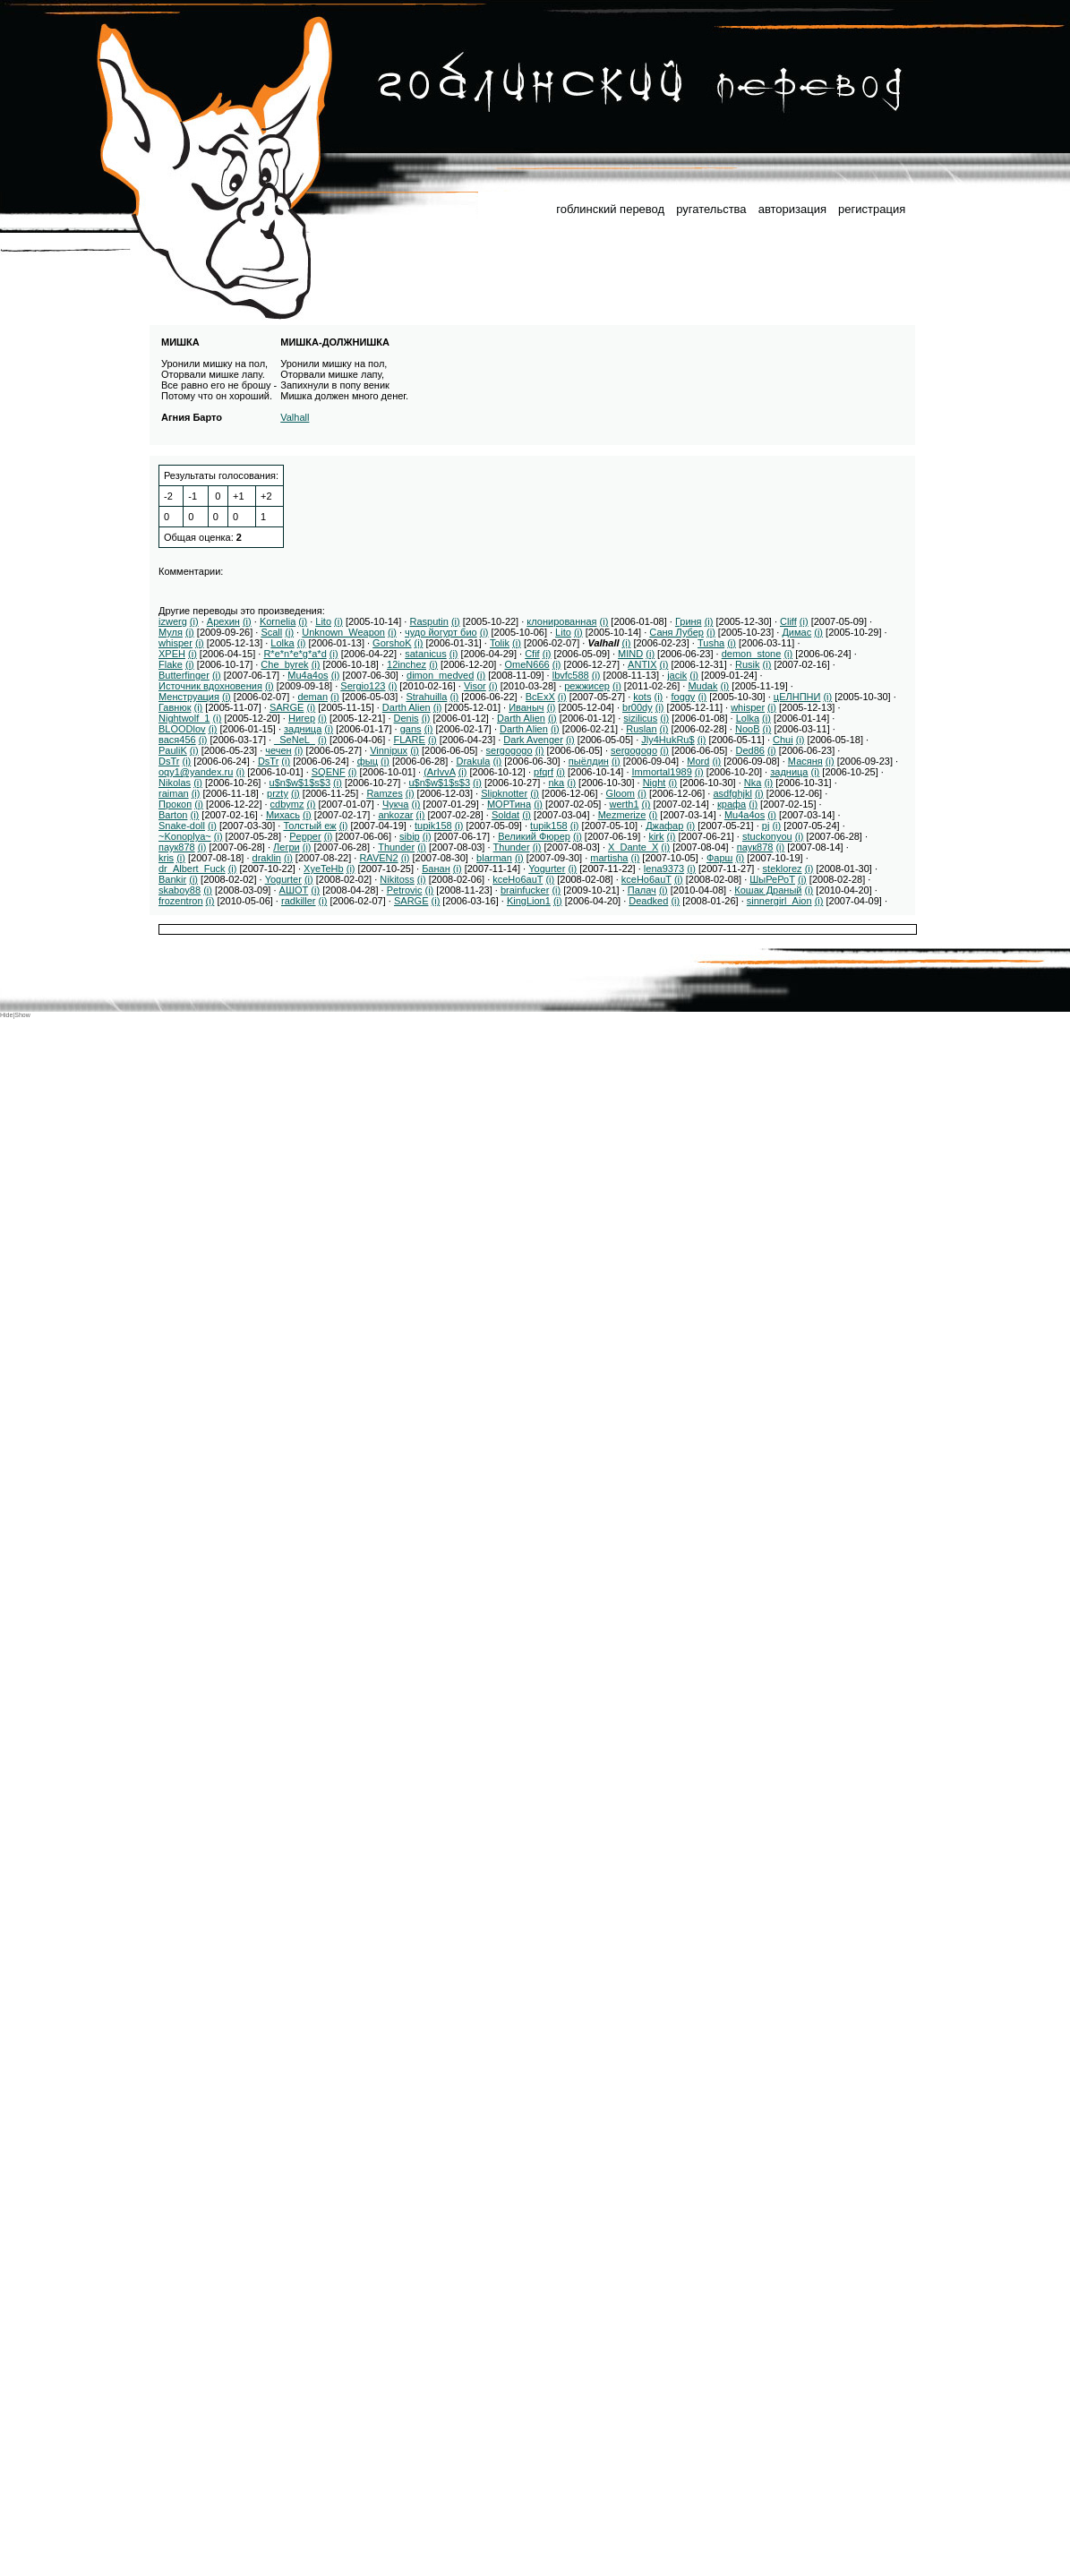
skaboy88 (179, 890)
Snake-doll (181, 825)
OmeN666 (527, 664)
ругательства (711, 209)
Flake (170, 664)
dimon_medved (440, 675)
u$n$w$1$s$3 (300, 782)
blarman (494, 857)
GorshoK (391, 643)
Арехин (223, 621)
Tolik (499, 643)
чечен (278, 750)
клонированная (561, 621)
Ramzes (384, 793)
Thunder (396, 847)
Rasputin (428, 621)
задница (302, 728)
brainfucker (525, 890)
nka (556, 782)
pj (766, 825)
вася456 (177, 739)
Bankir (172, 879)
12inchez (406, 664)
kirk (655, 836)
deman (312, 696)
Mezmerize (622, 814)
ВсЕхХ (540, 696)
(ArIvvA (439, 771)
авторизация (792, 209)
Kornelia (277, 621)
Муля (170, 632)
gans (411, 728)
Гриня (688, 621)
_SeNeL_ (294, 739)
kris (166, 857)
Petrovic (405, 890)
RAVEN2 (378, 857)
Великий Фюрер (534, 836)
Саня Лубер (676, 632)
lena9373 (664, 868)
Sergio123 (362, 685)
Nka (753, 782)
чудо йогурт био (441, 632)
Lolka (282, 643)
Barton (172, 814)
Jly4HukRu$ (667, 739)
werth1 (624, 804)
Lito (323, 621)
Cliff (788, 621)
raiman (173, 793)
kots (642, 696)
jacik (677, 675)
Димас (796, 632)
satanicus (425, 653)
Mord (698, 761)
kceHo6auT (517, 879)
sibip (409, 836)
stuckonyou (767, 836)
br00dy (637, 707)
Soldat (505, 814)
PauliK (172, 750)
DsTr (168, 761)
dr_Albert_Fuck (192, 868)
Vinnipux (388, 750)
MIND (630, 653)
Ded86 (749, 750)
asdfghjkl (732, 793)
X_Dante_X (633, 847)
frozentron (180, 900)
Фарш (719, 857)
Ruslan (641, 728)
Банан (436, 868)
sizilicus (640, 718)
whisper (175, 643)
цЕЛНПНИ (797, 696)
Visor (475, 685)
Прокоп (175, 804)
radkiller (298, 900)
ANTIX (642, 664)
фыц (367, 761)
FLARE (408, 739)
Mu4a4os (307, 675)
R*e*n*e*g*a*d (294, 653)
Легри (286, 847)
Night (654, 782)
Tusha (711, 643)
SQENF (329, 771)
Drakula (473, 761)
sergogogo (509, 750)
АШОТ (294, 890)
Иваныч (526, 707)
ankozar (395, 814)
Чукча (395, 804)
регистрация (871, 209)
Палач (642, 890)
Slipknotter (504, 793)
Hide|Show (15, 1015)
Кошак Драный (767, 890)
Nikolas (174, 782)
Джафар (664, 825)
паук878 (176, 847)
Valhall (294, 417)
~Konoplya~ (184, 836)
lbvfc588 (570, 675)
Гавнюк (174, 707)
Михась (283, 814)
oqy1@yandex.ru (195, 771)
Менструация (188, 696)
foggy (683, 696)
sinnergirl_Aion (779, 900)
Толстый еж (309, 825)
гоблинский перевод (610, 209)
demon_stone (752, 653)
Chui (783, 739)
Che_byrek (284, 664)
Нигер (301, 718)
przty (277, 793)
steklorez (782, 868)
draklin (267, 857)
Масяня (805, 761)
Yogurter (546, 868)
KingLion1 (529, 900)
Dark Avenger (532, 739)
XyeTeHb (324, 868)
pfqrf (543, 771)
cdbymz (287, 804)
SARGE (287, 707)
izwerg (172, 621)
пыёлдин (589, 761)
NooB (747, 728)
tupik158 (433, 825)
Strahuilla (426, 696)
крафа (731, 804)
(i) (194, 621)
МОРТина (509, 804)
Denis (406, 718)
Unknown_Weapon (343, 632)
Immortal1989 (662, 771)
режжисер (587, 685)
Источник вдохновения (210, 685)
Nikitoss (397, 879)
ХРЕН (171, 653)
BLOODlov (182, 728)
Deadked (648, 900)
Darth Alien (406, 707)
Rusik (747, 664)
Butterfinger (184, 675)
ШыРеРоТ (772, 879)
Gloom (620, 793)
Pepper (305, 836)
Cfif (532, 653)
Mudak (702, 685)
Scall (271, 632)
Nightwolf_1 (184, 718)
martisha (609, 857)
